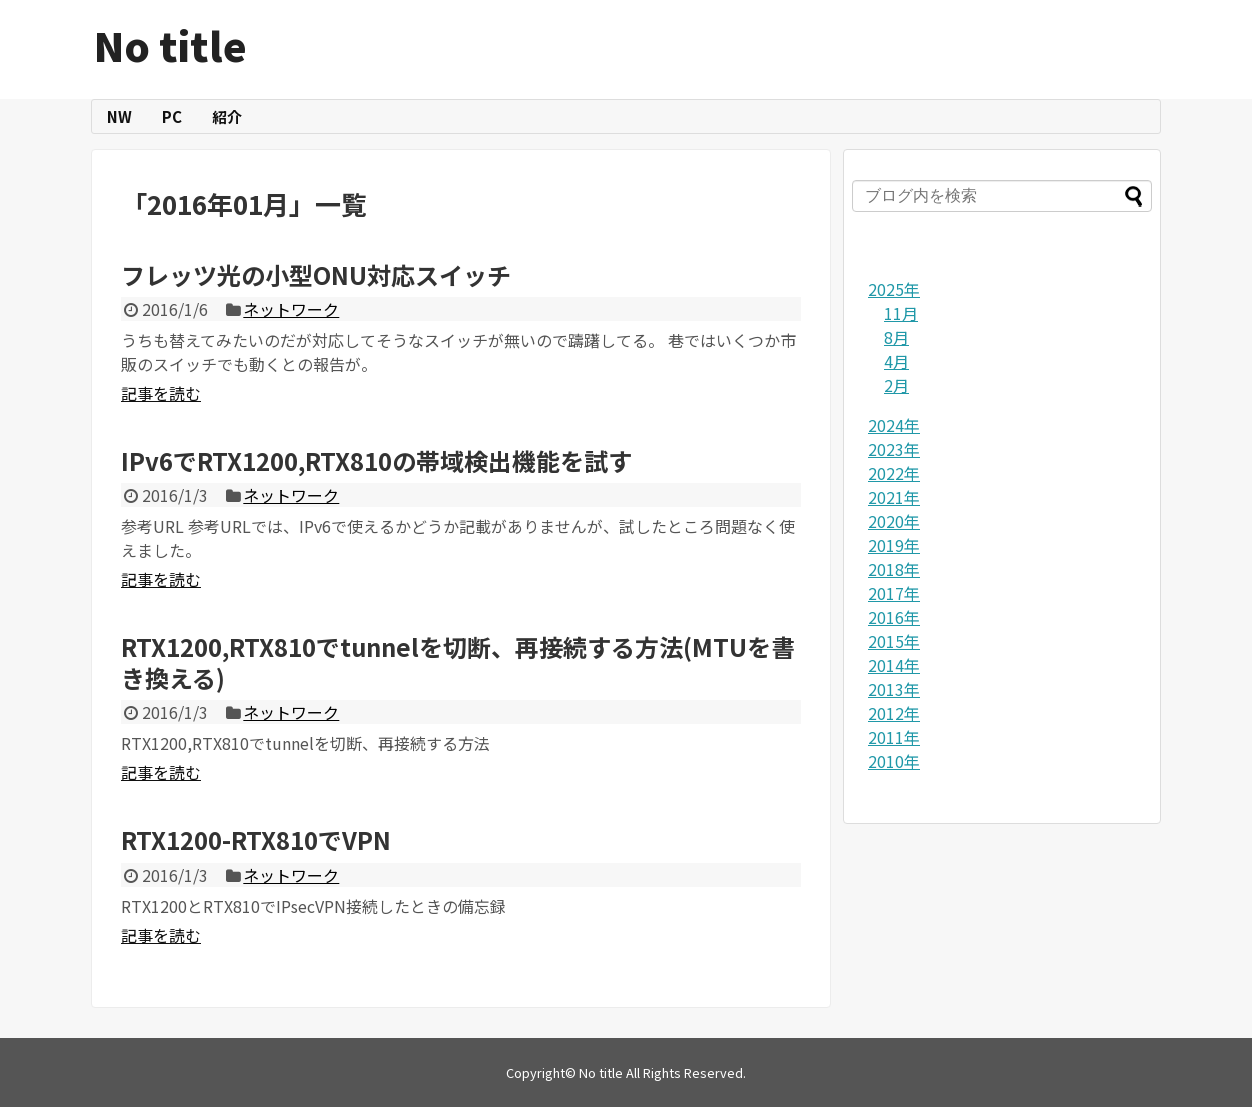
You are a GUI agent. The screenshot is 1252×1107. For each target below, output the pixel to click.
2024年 (894, 425)
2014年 (894, 665)
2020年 (894, 521)
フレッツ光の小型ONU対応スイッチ (316, 274)
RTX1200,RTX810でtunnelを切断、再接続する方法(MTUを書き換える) (458, 662)
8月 (896, 337)
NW (119, 116)
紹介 (227, 116)
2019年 (894, 545)
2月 (896, 385)
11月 (901, 313)
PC (172, 116)
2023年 (894, 449)
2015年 (894, 641)
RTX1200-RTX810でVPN (256, 839)
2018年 (894, 569)
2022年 (894, 473)
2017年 (894, 593)
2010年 (894, 761)
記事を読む (161, 393)
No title (170, 45)
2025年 (894, 289)
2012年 (894, 713)
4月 (896, 361)
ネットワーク (291, 309)
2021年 (894, 497)
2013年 (894, 689)
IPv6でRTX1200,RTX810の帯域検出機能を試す (376, 460)
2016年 (894, 617)
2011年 (894, 737)
